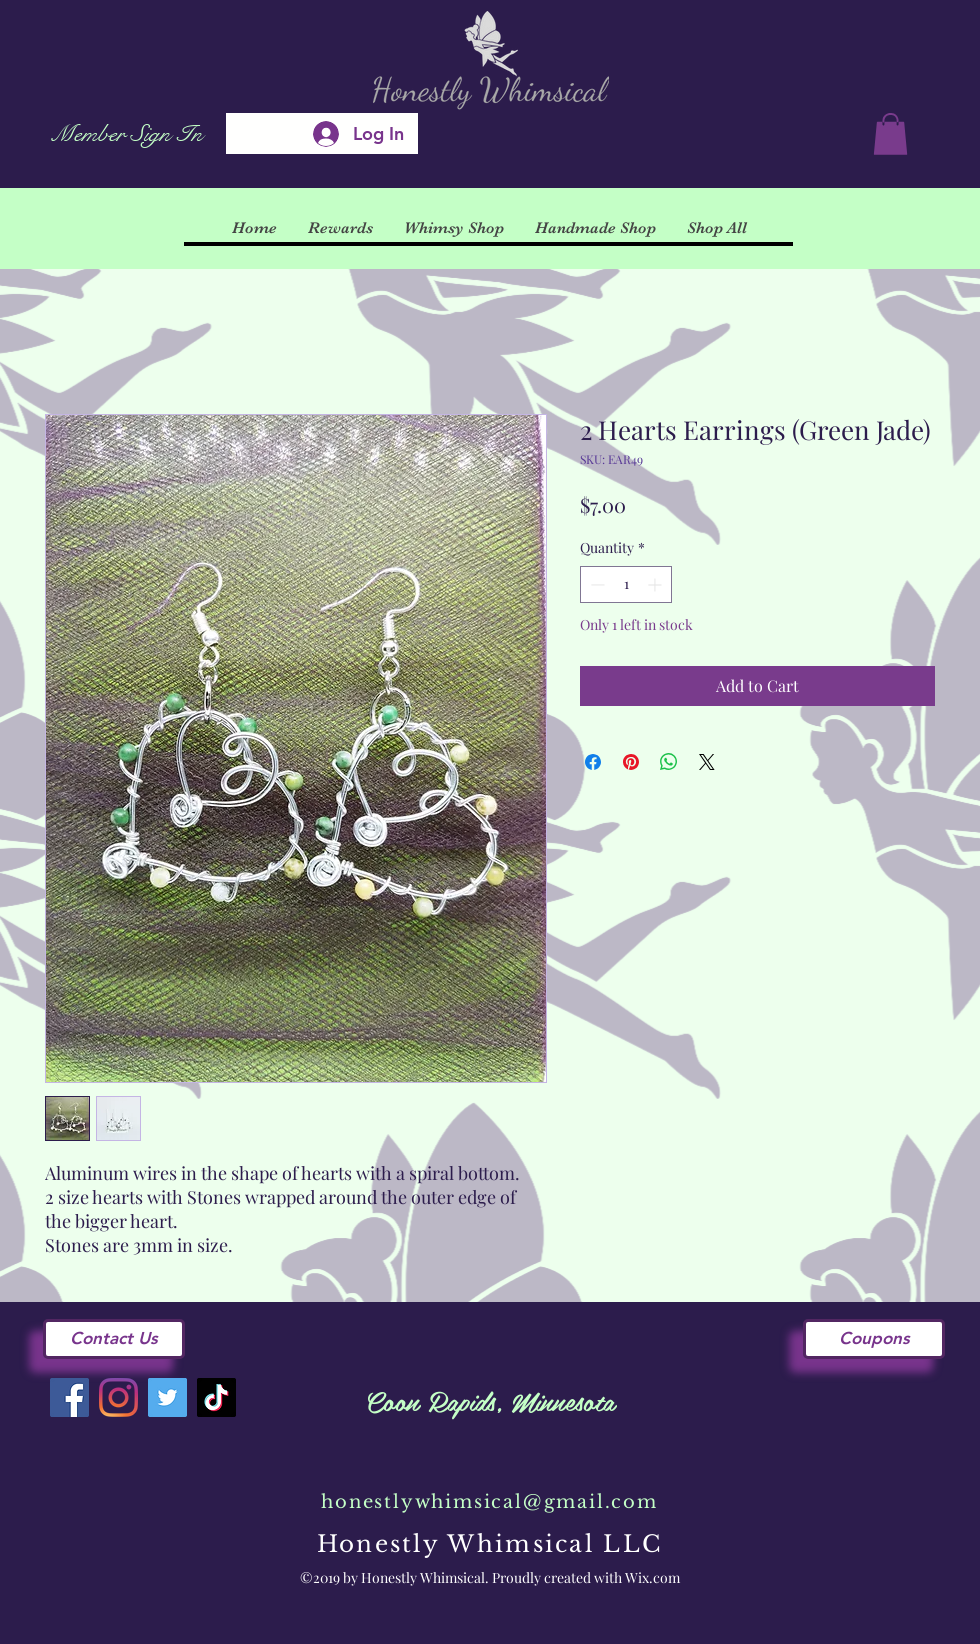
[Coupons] (874, 1339)
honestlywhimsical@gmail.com (489, 1502)
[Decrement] (595, 584)
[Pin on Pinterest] (631, 762)
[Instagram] (118, 1397)
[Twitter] (167, 1397)
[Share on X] (707, 762)
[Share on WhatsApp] (669, 762)
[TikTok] (216, 1397)
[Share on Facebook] (593, 762)
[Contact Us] (114, 1339)
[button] (890, 134)
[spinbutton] (626, 584)
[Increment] (656, 584)
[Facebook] (69, 1397)
